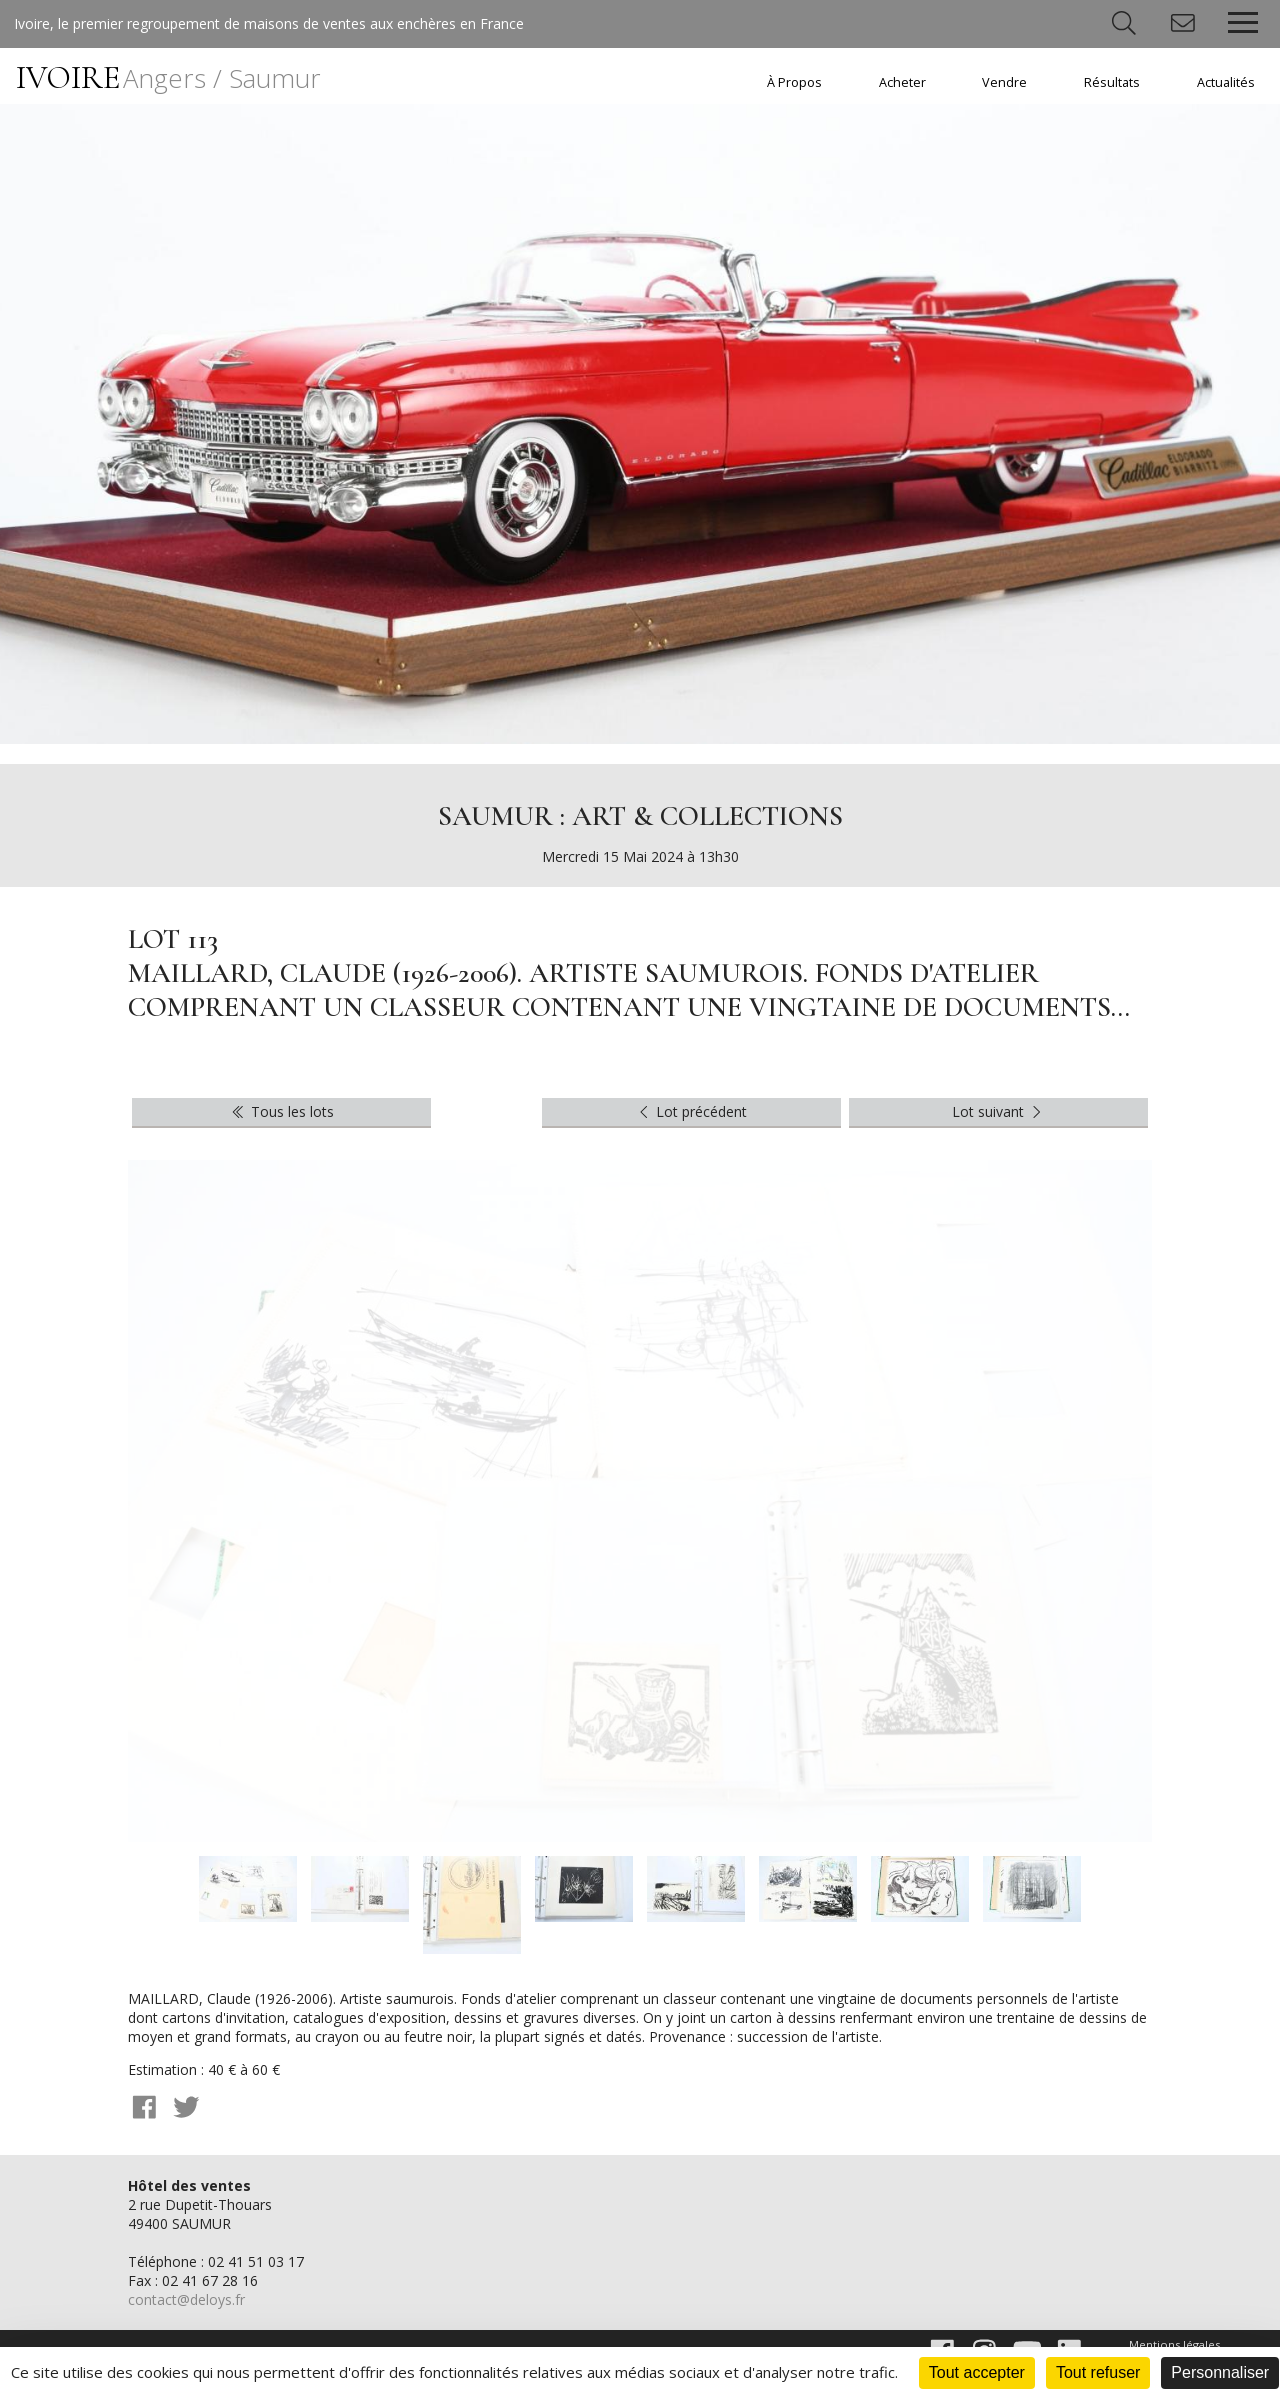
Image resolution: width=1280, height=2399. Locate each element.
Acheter (902, 82)
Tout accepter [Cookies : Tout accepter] (977, 2372)
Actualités (1226, 82)
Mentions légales (1174, 2344)
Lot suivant (999, 1111)
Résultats (1112, 82)
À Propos (794, 82)
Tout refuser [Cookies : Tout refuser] (1098, 2372)
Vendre (1004, 82)
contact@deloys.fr (186, 2299)
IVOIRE (168, 77)
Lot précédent (691, 1111)
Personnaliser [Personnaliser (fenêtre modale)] (1220, 2372)
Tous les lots (281, 1111)
